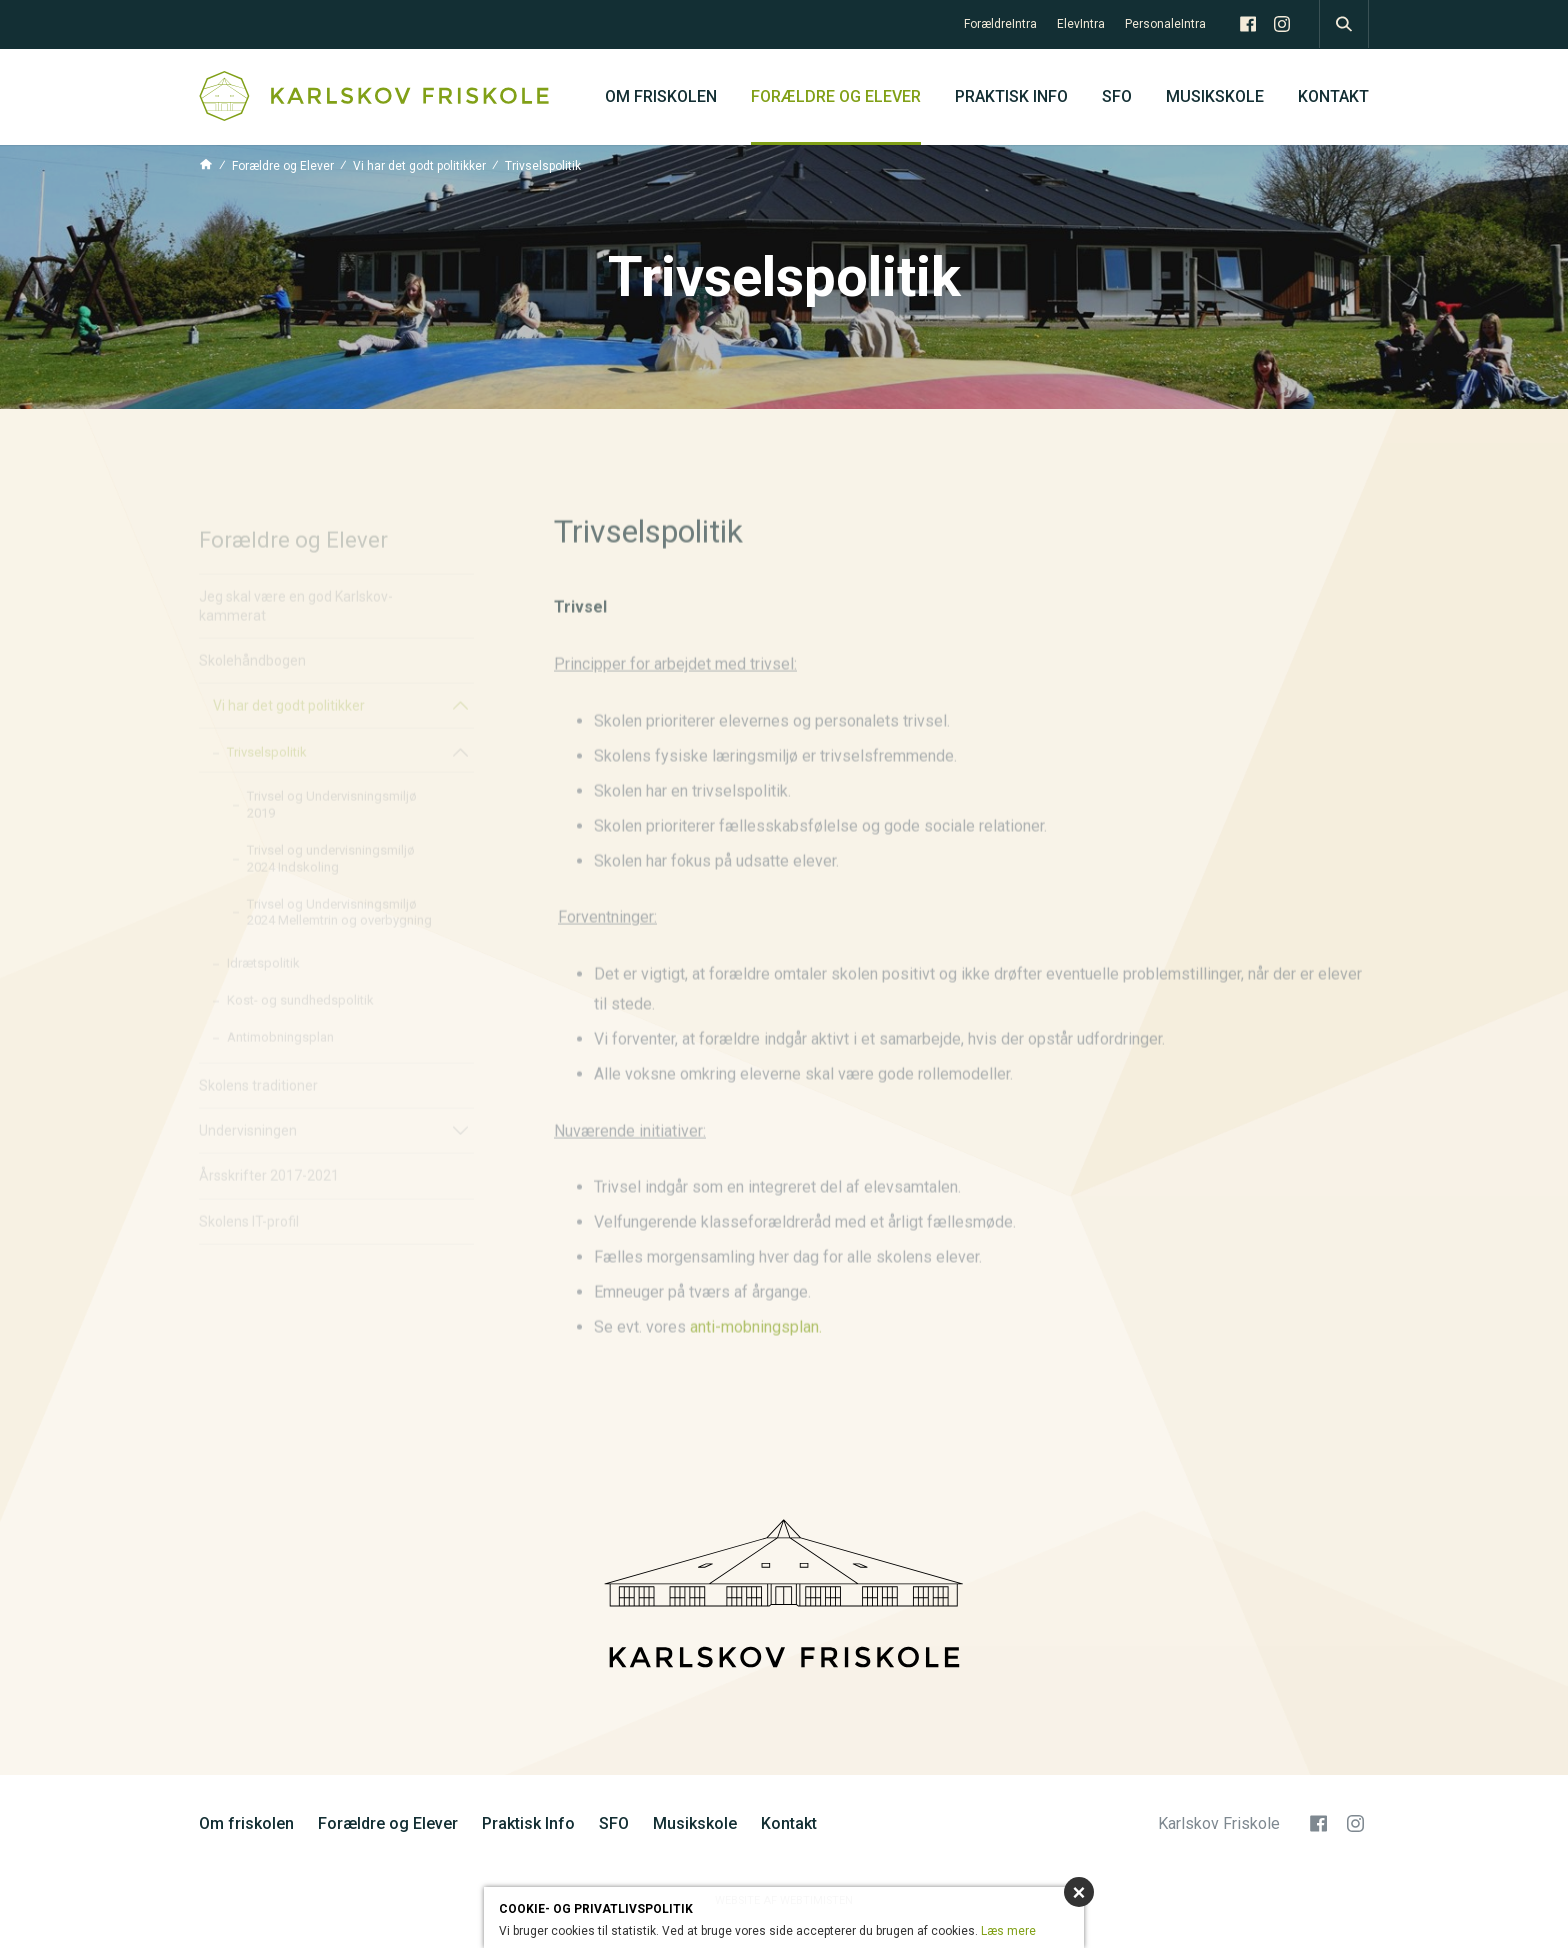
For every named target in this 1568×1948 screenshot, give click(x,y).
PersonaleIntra (1165, 24)
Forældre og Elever (836, 96)
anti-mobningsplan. (756, 1366)
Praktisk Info (1011, 96)
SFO (1117, 96)
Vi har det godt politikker (419, 166)
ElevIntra (1081, 24)
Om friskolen (661, 96)
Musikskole (1215, 96)
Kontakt (1333, 96)
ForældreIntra (1000, 24)
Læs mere (1008, 1931)
